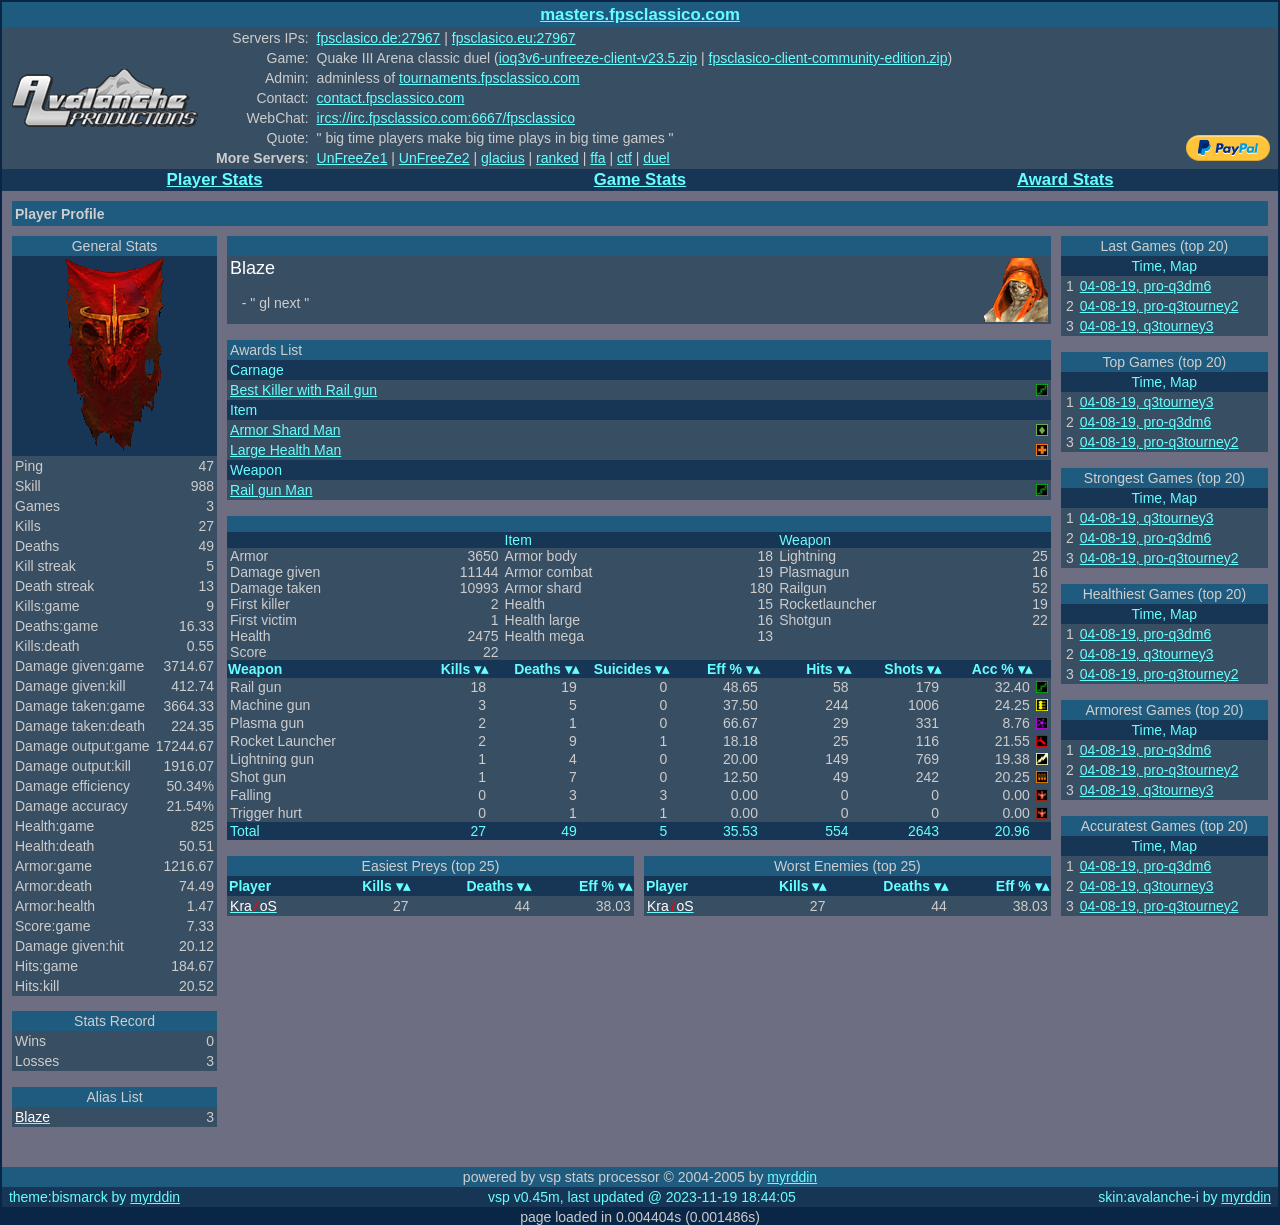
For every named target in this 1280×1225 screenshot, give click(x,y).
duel (656, 158)
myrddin (792, 1177)
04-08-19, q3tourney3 (1147, 326)
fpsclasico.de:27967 (379, 38)
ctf (624, 158)
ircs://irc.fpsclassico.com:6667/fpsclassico (446, 118)
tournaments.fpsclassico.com (489, 78)
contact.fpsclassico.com (391, 98)
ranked (557, 158)
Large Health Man (285, 450)
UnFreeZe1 (352, 158)
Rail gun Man (271, 490)
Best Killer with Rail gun (303, 390)
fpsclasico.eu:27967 (514, 38)
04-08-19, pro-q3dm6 (1146, 286)
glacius (503, 158)
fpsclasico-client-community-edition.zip (828, 58)
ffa (597, 158)
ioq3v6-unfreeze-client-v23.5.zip (598, 58)
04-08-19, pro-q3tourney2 (1159, 306)
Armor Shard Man (285, 430)
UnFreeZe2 (434, 158)
